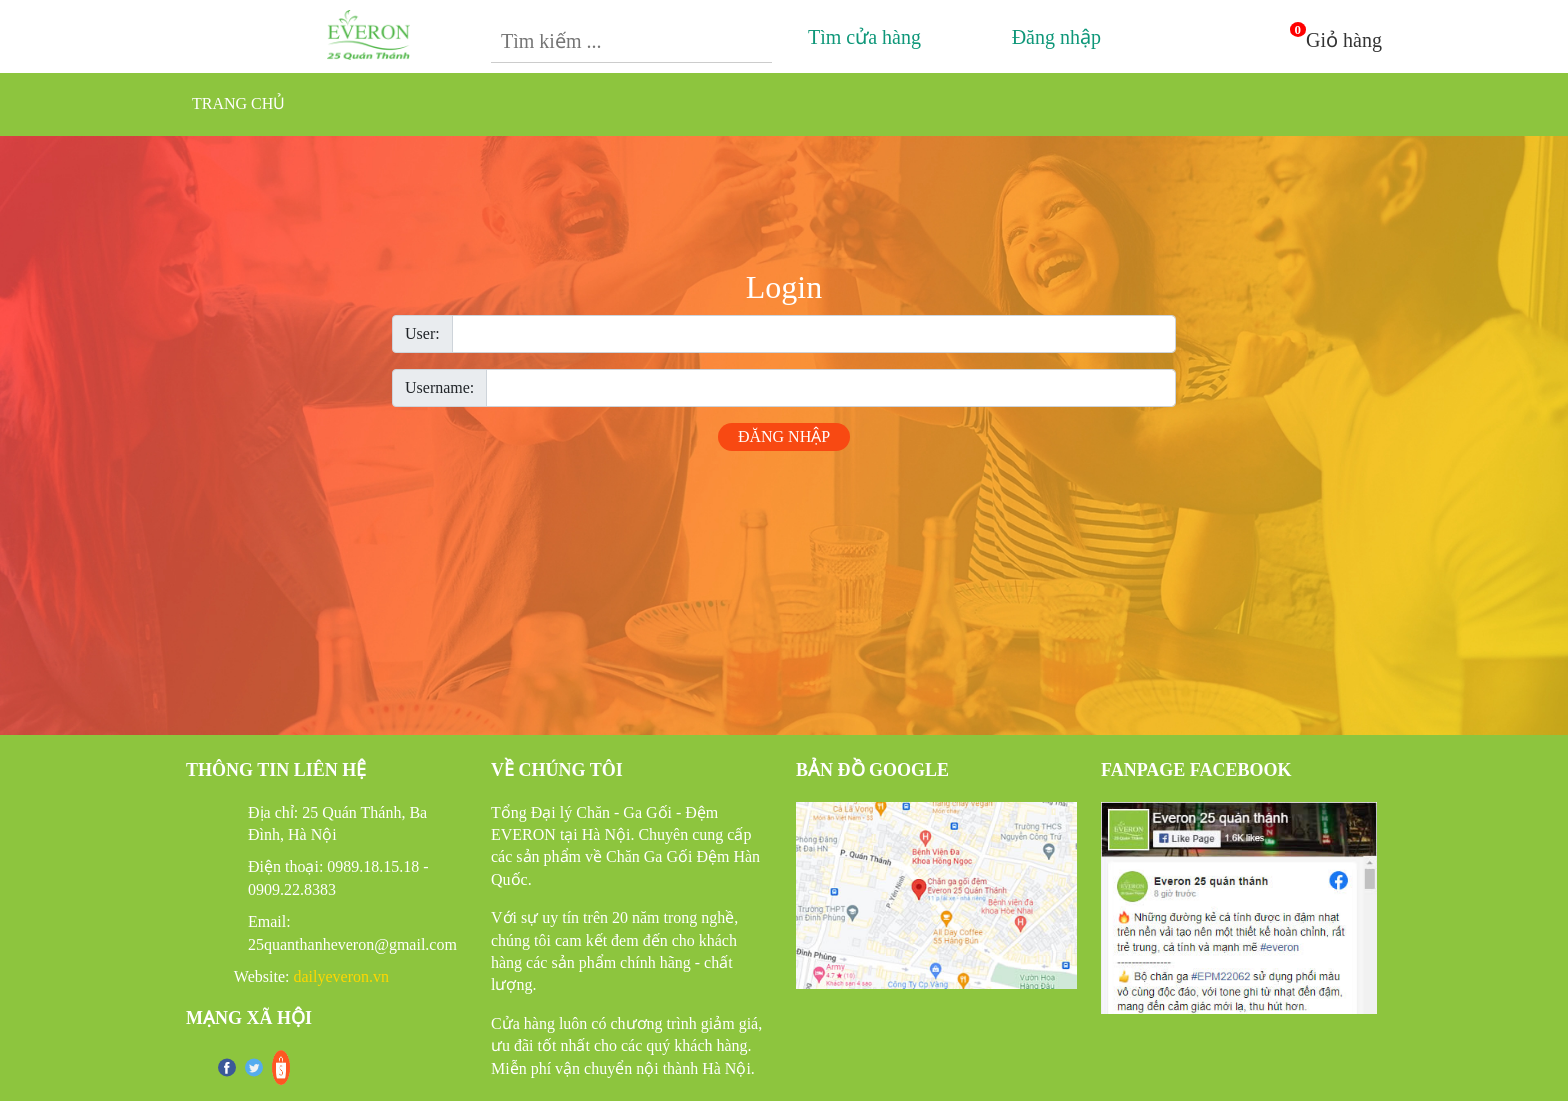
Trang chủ (238, 103)
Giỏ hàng (1344, 40)
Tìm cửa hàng (858, 37)
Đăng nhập (1050, 37)
